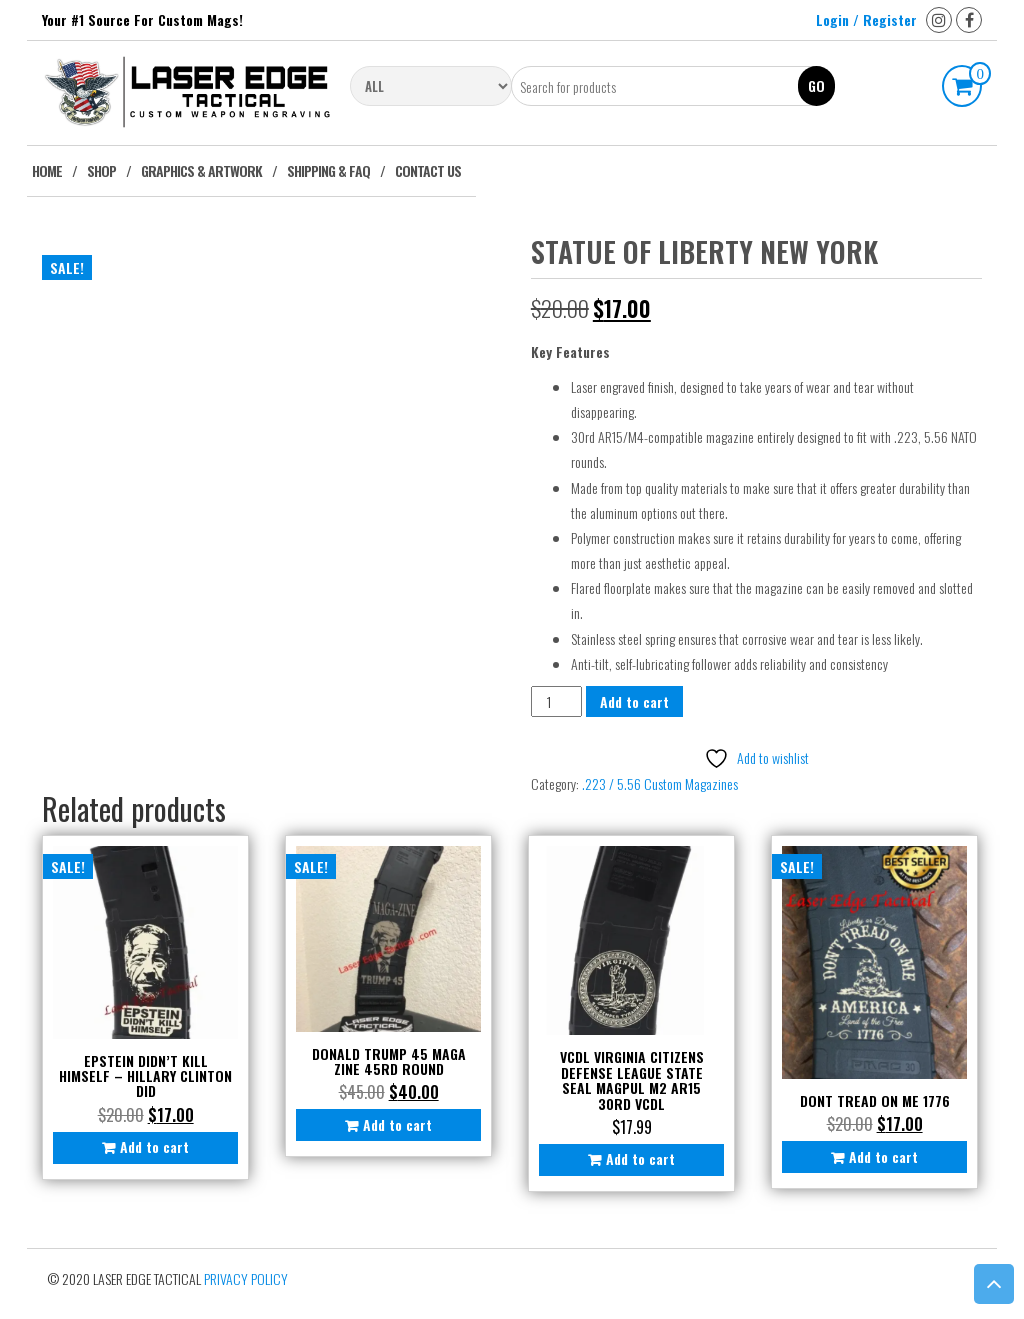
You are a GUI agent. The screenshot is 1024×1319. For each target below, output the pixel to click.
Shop (101, 170)
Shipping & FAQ (328, 170)
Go (816, 85)
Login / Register (866, 19)
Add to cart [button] (154, 1146)
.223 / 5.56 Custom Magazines (660, 783)
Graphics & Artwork (201, 170)
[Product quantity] (556, 701)
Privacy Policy (246, 1278)
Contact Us (428, 170)
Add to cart (634, 701)
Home (47, 170)
